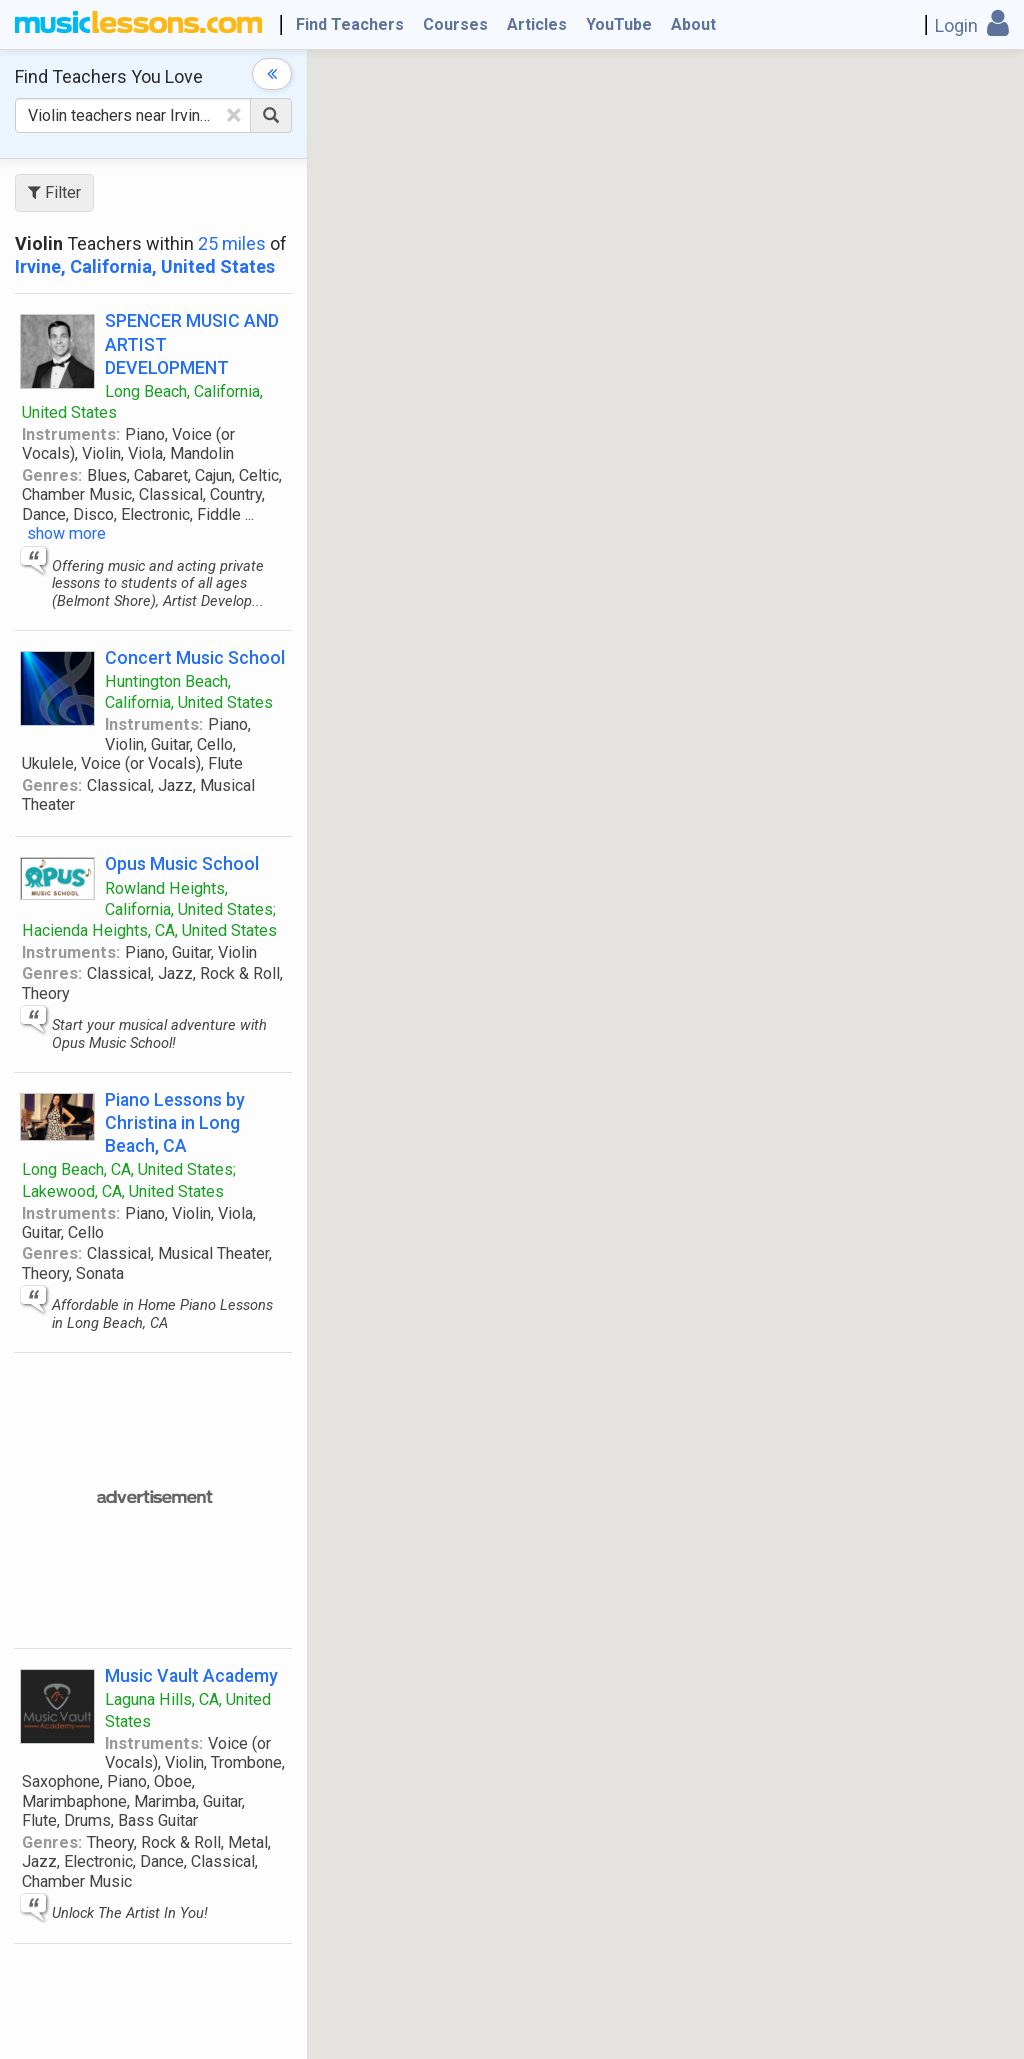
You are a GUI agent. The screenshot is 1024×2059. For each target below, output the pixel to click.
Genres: (52, 475)
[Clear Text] (234, 115)
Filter (54, 192)
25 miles (232, 243)
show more (66, 533)
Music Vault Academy (191, 1675)
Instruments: (71, 434)
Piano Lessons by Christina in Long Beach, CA (175, 1122)
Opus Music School (182, 863)
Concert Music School (195, 657)
